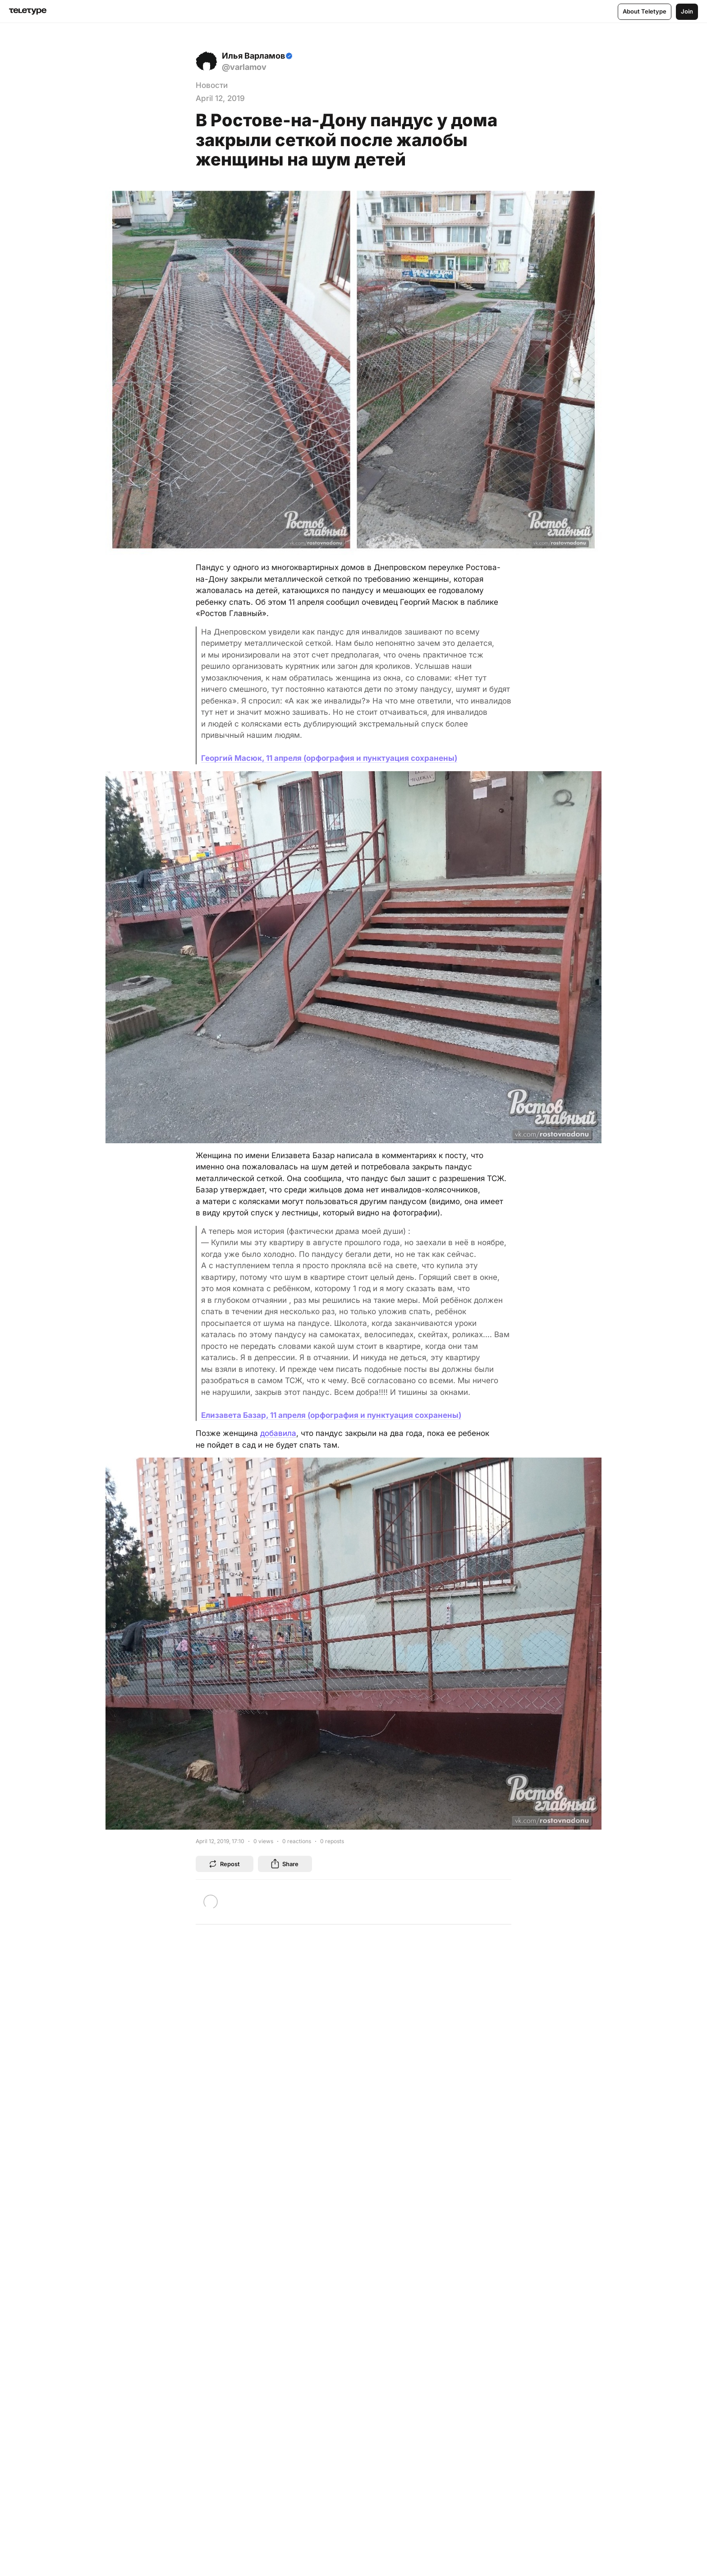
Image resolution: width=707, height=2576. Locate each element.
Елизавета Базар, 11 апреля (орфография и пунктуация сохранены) (331, 1415)
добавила (278, 1433)
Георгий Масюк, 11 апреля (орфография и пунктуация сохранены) (329, 758)
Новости (212, 85)
